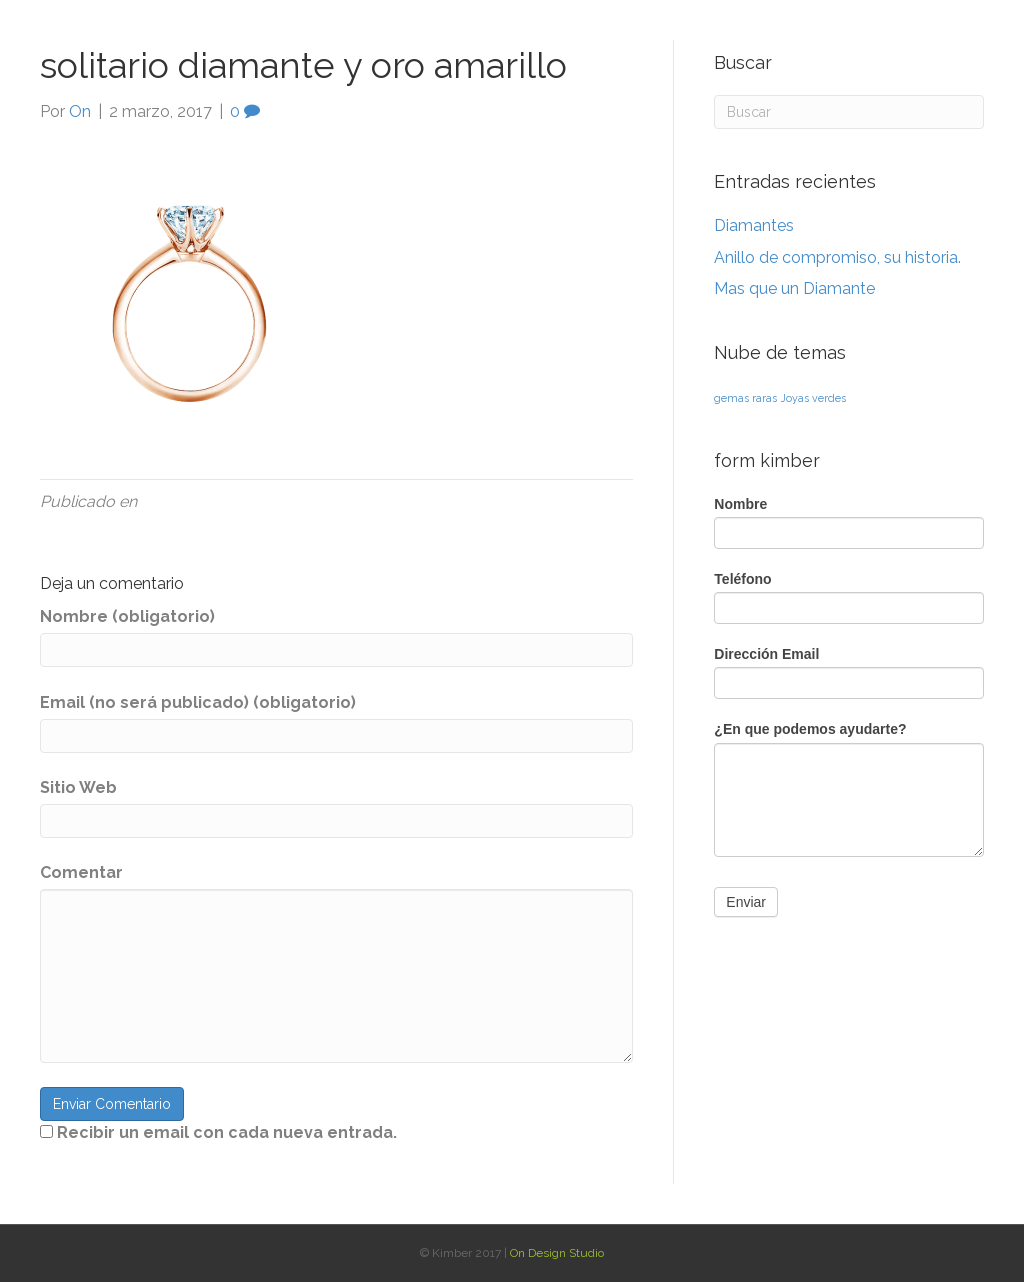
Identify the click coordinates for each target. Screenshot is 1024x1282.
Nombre (740, 504)
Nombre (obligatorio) (127, 616)
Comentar (81, 872)
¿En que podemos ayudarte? (810, 729)
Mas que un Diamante (794, 288)
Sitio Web (78, 787)
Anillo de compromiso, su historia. (837, 257)
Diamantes (754, 225)
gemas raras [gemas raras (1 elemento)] (745, 398)
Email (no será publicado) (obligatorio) (198, 702)
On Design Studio (557, 1253)
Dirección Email (766, 654)
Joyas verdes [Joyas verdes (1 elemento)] (813, 398)
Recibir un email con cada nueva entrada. (227, 1132)
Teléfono (742, 579)
